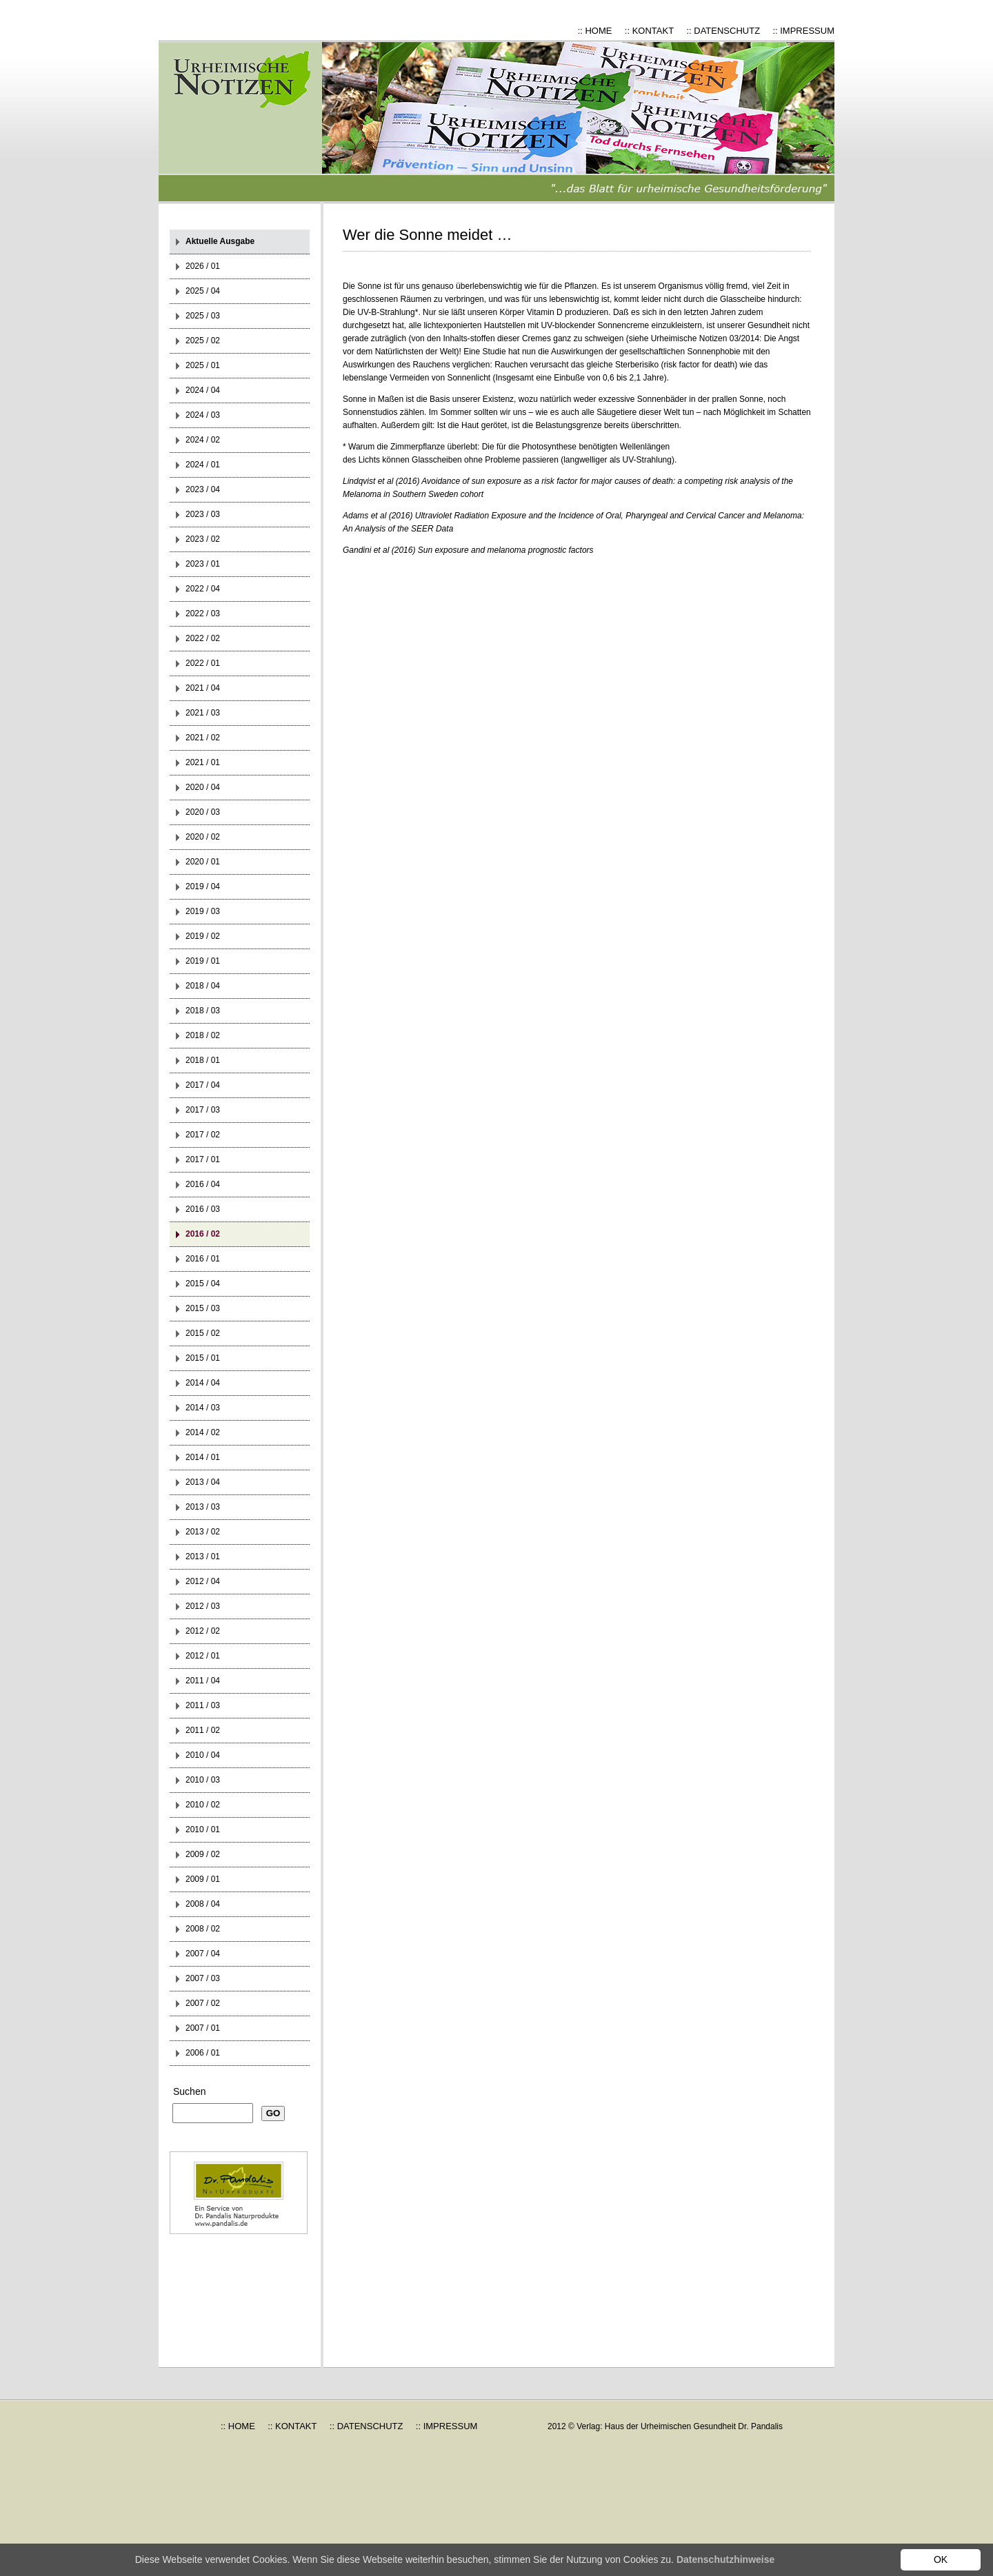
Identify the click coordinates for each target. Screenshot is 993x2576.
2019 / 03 (202, 911)
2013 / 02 (202, 1532)
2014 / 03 (202, 1407)
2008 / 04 (202, 1904)
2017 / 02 (202, 1134)
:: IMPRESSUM (803, 31)
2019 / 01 (202, 961)
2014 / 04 (202, 1383)
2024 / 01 (202, 464)
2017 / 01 (202, 1159)
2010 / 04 (202, 1755)
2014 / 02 (202, 1432)
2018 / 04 (202, 986)
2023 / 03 (202, 514)
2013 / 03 (202, 1507)
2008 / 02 (202, 1929)
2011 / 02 (202, 1730)
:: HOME (595, 31)
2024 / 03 (202, 415)
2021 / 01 (202, 762)
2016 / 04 (202, 1184)
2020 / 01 (202, 861)
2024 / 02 (202, 440)
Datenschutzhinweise (725, 2559)
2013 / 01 (202, 1556)
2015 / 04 (202, 1283)
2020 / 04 (202, 787)
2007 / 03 (202, 1978)
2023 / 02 (202, 539)
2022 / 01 (202, 663)
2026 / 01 (202, 266)
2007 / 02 (202, 2003)
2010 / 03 (202, 1780)
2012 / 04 (202, 1581)
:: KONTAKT (649, 31)
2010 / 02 (202, 1804)
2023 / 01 (202, 564)
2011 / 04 (202, 1680)
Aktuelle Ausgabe (219, 241)
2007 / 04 (202, 1953)
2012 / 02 (202, 1631)
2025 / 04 (202, 291)
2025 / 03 (202, 316)
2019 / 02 (202, 936)
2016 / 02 (202, 1234)
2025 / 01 (202, 365)
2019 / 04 (202, 886)
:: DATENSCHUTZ (723, 31)
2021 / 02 (202, 737)
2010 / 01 (202, 1829)
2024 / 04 (202, 390)
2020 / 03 (202, 812)
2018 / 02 (202, 1035)
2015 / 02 (202, 1333)
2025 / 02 (202, 340)
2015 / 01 (202, 1358)
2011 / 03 (202, 1705)
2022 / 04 (202, 589)
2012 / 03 (202, 1606)
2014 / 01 (202, 1457)
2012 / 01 (202, 1656)
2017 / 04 (202, 1085)
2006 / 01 (202, 2053)
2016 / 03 (202, 1209)
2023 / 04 (202, 489)
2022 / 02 (202, 638)
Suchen (189, 2091)
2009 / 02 (202, 1854)
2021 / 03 (202, 713)
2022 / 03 (202, 613)
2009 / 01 (202, 1879)
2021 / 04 (202, 688)
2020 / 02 (202, 837)
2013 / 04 (202, 1482)
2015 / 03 (202, 1308)
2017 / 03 (202, 1110)
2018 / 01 (202, 1060)
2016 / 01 (202, 1259)
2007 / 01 (202, 2028)
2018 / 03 (202, 1010)
